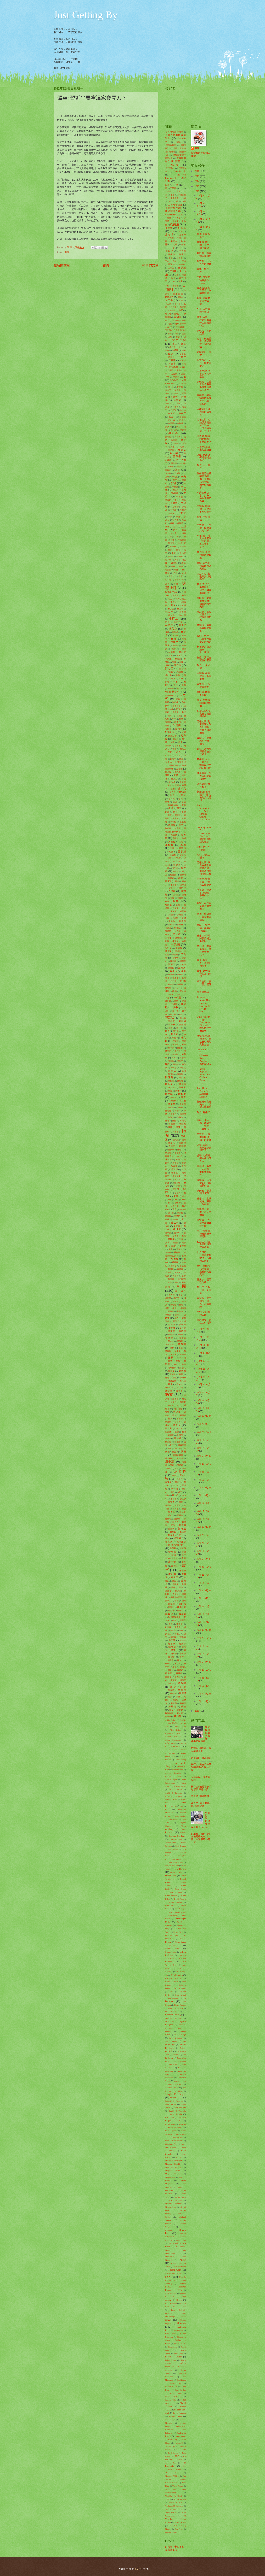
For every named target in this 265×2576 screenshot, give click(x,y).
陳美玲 (176, 1064)
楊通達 (173, 1305)
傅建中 (180, 1150)
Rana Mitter (178, 2330)
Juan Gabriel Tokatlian (174, 2101)
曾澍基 (174, 1173)
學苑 (183, 1558)
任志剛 (168, 314)
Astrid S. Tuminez (173, 1793)
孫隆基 (172, 782)
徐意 (180, 799)
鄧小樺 (174, 1499)
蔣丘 (173, 1492)
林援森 (176, 645)
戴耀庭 (182, 1614)
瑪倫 (170, 1384)
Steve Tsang (172, 2439)
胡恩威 (168, 746)
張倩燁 (172, 891)
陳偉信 (180, 1074)
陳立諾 (168, 1051)
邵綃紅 (171, 672)
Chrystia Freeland (172, 1866)
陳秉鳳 (171, 1061)
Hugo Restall (180, 1995)
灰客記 (182, 360)
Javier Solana (171, 2041)
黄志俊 (171, 1279)
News (168, 2276)
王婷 (184, 261)
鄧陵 (181, 1502)
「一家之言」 (173, 165)
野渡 (170, 1028)
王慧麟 (182, 267)
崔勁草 (178, 858)
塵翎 (167, 1377)
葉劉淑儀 (169, 1344)
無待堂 (176, 1186)
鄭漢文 (183, 1532)
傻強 (177, 1282)
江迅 (171, 354)
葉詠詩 (171, 1341)
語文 (169, 1395)
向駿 (170, 324)
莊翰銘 (180, 984)
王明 (170, 258)
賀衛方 (178, 1203)
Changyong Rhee (176, 1839)
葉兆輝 (172, 1328)
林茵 (173, 639)
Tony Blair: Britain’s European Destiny (202, 1092)
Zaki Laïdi (172, 2526)
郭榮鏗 (182, 1024)
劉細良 (177, 1425)
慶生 (170, 1448)
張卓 (177, 881)
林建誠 (175, 632)
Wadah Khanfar (175, 2502)
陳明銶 (182, 1058)
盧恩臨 (182, 1570)
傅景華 (168, 1159)
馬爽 (181, 842)
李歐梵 (182, 513)
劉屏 (170, 1418)
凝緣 (173, 1555)
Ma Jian (179, 2157)
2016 (197, 171)
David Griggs (180, 1889)
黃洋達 (182, 1246)
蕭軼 (173, 1587)
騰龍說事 (169, 1713)
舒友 (170, 1200)
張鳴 (184, 918)
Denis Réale (170, 1905)
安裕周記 (179, 340)
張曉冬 (171, 925)
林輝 (170, 655)
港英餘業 (176, 1176)
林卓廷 (182, 625)
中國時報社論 (173, 211)
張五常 (176, 871)
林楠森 (182, 649)
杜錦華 (180, 523)
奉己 (183, 573)
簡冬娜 (174, 1654)
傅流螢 (168, 1153)
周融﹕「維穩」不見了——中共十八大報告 (204, 1124)
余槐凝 (180, 423)
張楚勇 (175, 908)
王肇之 (171, 268)
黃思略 (173, 1246)
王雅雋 (171, 264)
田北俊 (177, 304)
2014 (197, 181)
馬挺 (184, 838)
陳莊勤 (182, 1087)
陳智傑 (182, 1094)
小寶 (184, 201)
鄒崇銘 (182, 1367)
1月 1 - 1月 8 (203, 1701)
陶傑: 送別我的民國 (203, 1313)
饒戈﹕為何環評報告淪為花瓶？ (204, 752)
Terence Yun (170, 2463)
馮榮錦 (177, 1216)
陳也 (167, 1031)
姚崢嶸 (175, 712)
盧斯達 (172, 1574)
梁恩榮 (168, 951)
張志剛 (171, 878)
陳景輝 (169, 1094)
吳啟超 (176, 443)
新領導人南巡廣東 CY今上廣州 (204, 650)
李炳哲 (175, 490)
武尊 (181, 662)
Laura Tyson (170, 2131)
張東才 (171, 888)
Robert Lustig (170, 2360)
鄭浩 (173, 1525)
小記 (170, 201)
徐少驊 (182, 792)
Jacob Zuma (170, 2021)
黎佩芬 (177, 1538)
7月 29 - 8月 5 (204, 1464)
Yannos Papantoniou (173, 2509)
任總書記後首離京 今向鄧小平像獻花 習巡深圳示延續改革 (204, 480)
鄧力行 (175, 1495)
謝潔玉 (168, 1634)
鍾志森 (173, 1637)
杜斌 (172, 523)
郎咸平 (173, 759)
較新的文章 (62, 265)
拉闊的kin (178, 580)
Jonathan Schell (180, 2081)
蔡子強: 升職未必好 (201, 1758)
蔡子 (174, 1476)
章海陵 (182, 1143)
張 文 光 (176, 861)
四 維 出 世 (178, 294)
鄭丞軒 (182, 1512)
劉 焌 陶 (177, 1412)
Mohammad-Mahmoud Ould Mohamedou (175, 2250)
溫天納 (177, 1315)
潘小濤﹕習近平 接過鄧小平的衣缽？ (204, 894)
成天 (174, 344)
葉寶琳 (168, 1351)
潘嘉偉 (168, 1469)
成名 (183, 344)
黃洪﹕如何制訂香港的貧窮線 (204, 917)
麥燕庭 (182, 1146)
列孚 (167, 320)
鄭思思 (175, 1522)
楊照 (174, 1308)
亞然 (178, 550)
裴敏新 (179, 1391)
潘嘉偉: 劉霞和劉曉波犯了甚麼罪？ (204, 439)
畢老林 (173, 971)
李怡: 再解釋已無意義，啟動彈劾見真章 (204, 1270)
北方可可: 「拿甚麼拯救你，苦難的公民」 (204, 1256)
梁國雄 (175, 955)
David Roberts (180, 1899)
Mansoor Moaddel (173, 2164)
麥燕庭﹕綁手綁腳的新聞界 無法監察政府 (204, 399)
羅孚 (174, 1667)
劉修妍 (180, 1419)
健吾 (170, 851)
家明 (177, 785)
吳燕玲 (171, 450)
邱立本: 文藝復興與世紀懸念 (204, 576)
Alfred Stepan (170, 1743)
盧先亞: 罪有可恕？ (203, 785)
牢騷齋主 (182, 540)
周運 (181, 566)
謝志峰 (168, 1627)
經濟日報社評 (179, 1321)
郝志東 (177, 828)
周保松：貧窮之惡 (204, 332)
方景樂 (182, 235)
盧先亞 (174, 1566)
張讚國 (168, 931)
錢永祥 (175, 1594)
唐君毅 (168, 772)
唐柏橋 (177, 772)
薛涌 (174, 1620)
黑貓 (170, 1282)
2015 (197, 176)
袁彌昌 (171, 825)
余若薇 (171, 420)
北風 (173, 281)
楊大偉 (171, 1295)
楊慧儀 (171, 1311)
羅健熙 (179, 1673)
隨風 (184, 1601)
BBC (167, 1809)
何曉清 (175, 407)
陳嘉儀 (171, 1107)
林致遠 (176, 636)
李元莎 (171, 467)
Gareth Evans (172, 1948)
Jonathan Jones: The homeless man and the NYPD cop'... (204, 1004)
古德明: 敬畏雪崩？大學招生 (204, 374)
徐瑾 (175, 802)
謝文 (170, 1624)
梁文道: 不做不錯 (200, 1796)
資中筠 (182, 1358)
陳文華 (176, 1041)
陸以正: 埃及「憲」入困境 (204, 1290)
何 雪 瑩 (182, 384)
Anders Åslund (171, 1750)
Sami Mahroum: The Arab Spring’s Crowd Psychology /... (203, 814)
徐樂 (167, 802)
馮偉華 (168, 1216)
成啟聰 (172, 347)
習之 (167, 978)
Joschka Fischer (172, 2087)
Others (179, 2300)
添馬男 (182, 967)
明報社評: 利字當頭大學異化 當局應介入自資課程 (204, 727)
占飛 (180, 281)
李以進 (168, 470)
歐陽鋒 (180, 1458)
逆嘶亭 (168, 828)
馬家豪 (174, 835)
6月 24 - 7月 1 (204, 1503)
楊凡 (183, 1291)
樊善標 (175, 1452)
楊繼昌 (168, 1315)
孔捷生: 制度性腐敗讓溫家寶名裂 (204, 1244)
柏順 (181, 719)
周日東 (171, 556)
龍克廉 (171, 1611)
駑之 (181, 1535)
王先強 (171, 254)
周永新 (168, 560)
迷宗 (181, 825)
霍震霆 (171, 1604)
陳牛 (184, 1044)
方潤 (179, 238)
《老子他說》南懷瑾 (174, 132)
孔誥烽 (182, 228)
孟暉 (180, 576)
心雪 (172, 231)
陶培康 (176, 1132)
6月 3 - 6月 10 (204, 1527)
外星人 (180, 297)
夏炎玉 (174, 779)
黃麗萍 (175, 1276)
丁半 (178, 181)
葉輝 (172, 1348)
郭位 (181, 1014)
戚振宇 (177, 931)
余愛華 (171, 423)
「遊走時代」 (179, 171)
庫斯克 (182, 788)
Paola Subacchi (171, 2303)
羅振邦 (180, 1670)
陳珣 (184, 1071)
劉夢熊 (180, 1435)
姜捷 (184, 712)
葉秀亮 (182, 1328)
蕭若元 (175, 1581)
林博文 (174, 642)
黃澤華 (168, 1272)
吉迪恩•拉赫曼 (179, 320)
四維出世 (169, 297)
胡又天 (176, 739)
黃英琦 (179, 1249)
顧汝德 (168, 1717)
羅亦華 (177, 1664)
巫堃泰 (174, 463)
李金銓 (175, 487)
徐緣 (184, 802)
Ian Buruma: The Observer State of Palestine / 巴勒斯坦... (204, 1056)
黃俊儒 (176, 1243)
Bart (181, 1806)
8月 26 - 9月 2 (204, 1432)
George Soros (170, 1952)
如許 (177, 334)
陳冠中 (180, 1061)
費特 (170, 1203)
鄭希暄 (168, 1519)
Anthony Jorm (177, 1770)
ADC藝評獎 (172, 1723)
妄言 (184, 334)
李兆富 (175, 477)
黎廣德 (172, 1552)
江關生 (182, 357)
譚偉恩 (183, 1680)
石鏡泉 (183, 307)
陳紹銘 (171, 1088)
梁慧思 (183, 961)
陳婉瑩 (180, 1081)
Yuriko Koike (180, 2522)
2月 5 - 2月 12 (204, 1662)
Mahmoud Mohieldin (173, 2161)
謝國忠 (173, 1630)
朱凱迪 (175, 350)
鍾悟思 (182, 1640)
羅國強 (168, 1677)
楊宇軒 (177, 1298)
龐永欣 (171, 1660)
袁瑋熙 (182, 822)
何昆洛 (177, 390)
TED (177, 2456)
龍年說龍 (181, 1607)
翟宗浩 (180, 1388)
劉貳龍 (179, 1429)
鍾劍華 (182, 1643)
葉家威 (171, 1335)
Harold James (177, 1975)
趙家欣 (174, 1402)
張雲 (178, 905)
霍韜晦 (182, 1604)
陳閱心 (174, 1114)
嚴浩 (178, 1697)
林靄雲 (178, 659)
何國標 (174, 397)
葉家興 (180, 1335)
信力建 (180, 689)
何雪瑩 (177, 400)
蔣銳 (167, 1495)
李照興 (174, 503)
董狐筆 (174, 1354)
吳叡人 (183, 447)
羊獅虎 (170, 370)
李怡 (173, 483)
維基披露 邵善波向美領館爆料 (204, 776)
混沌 (196, 148)
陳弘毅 (180, 1048)
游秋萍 (177, 1179)
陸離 (184, 1140)
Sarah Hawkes (180, 2390)
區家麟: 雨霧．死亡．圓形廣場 (204, 245)
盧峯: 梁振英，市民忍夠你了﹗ (204, 963)
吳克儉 (183, 430)
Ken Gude (169, 2117)
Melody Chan (170, 2207)
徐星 (172, 795)
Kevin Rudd (170, 2124)
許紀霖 (168, 1001)
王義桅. (182, 264)
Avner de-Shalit (171, 1799)
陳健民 (169, 1077)
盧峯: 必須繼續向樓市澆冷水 (204, 1158)
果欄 (174, 662)
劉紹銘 (168, 1428)
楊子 (180, 1295)
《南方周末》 (171, 145)
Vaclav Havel (171, 2489)
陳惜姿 (169, 1084)
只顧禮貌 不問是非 (203, 848)
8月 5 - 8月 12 (204, 1456)
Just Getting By (86, 14)
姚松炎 (179, 709)
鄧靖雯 (168, 1505)
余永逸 (183, 410)
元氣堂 (175, 221)
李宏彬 (176, 480)
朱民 (181, 347)
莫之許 (177, 988)
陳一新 (179, 1028)
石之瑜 (174, 307)
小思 (184, 198)
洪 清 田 (177, 722)
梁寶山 (171, 968)
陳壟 (174, 1121)
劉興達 (168, 1442)
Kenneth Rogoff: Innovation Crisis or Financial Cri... (203, 1076)
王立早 (182, 251)
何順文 (168, 403)
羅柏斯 (183, 1667)
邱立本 (177, 665)
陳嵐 (170, 1091)
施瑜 (174, 719)
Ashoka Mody (180, 1786)
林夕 (173, 605)
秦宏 (170, 815)
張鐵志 (177, 928)
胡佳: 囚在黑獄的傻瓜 (203, 310)
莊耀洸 (168, 988)
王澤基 (173, 271)
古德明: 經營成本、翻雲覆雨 (204, 676)
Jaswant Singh (179, 2034)
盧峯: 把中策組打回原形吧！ (204, 703)
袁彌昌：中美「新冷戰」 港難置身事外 (204, 1170)
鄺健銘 (171, 1657)
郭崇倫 (182, 1021)
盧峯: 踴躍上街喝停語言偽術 (204, 458)
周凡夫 (182, 553)
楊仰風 (168, 1298)
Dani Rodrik (180, 1869)
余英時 (182, 420)
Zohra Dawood (171, 2532)
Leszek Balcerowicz (173, 2141)
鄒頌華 (171, 1371)
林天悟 (169, 612)
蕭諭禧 (168, 1590)
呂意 (176, 460)
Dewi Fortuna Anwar (177, 1912)
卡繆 (167, 286)
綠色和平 (169, 1388)
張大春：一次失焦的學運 (204, 262)
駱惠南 (171, 1607)
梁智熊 (176, 958)
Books (183, 1832)
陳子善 (176, 1031)
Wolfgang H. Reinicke (174, 2506)
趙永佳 (175, 1399)
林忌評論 (178, 622)
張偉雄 (176, 895)
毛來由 (174, 241)
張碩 (167, 918)
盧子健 (172, 1561)
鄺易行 (183, 1654)
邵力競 (169, 668)
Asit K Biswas (175, 1789)
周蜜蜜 (168, 570)
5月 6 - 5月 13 (204, 1559)
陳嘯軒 (177, 1111)
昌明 (167, 584)
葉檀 (181, 1348)
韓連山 (174, 1650)
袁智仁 (173, 822)
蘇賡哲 (183, 1703)
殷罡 (184, 812)
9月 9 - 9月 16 (204, 1416)
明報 (175, 584)
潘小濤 (169, 1461)
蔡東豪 (168, 1482)
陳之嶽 (174, 1034)
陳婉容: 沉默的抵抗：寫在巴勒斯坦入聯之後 (204, 1040)
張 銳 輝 (176, 865)
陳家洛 (172, 1071)
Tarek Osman (173, 2453)
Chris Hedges (180, 1846)
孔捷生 (174, 224)
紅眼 (184, 732)
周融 (176, 569)
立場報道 (171, 310)
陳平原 (171, 1048)
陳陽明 (173, 1097)
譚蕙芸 (182, 1683)
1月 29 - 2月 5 (204, 1670)
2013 (197, 186)
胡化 (173, 742)
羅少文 (180, 1660)
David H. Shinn (175, 1892)
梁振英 (178, 951)
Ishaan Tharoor (180, 2005)
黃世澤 (177, 1229)
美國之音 (172, 736)
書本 (184, 805)
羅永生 (168, 1664)
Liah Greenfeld (171, 2144)
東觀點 (174, 602)
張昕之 (183, 885)
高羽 (172, 848)
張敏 (172, 898)
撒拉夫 (178, 1448)
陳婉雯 (171, 1081)
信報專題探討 (171, 696)
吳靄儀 (182, 450)
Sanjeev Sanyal (171, 2386)
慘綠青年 (172, 1381)
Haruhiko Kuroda (173, 1978)
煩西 (176, 1318)
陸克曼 (176, 1140)
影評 (172, 1445)
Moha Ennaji (181, 2240)
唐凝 (175, 775)
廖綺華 (183, 1378)
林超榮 (173, 649)
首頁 (106, 265)
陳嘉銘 (182, 1104)
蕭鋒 (181, 1587)
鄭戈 (184, 1509)
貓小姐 (178, 1591)
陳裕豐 (183, 1101)
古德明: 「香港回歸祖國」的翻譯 (204, 1137)
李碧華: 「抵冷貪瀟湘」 (204, 685)
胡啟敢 (177, 746)
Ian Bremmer (173, 1998)
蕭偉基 (175, 1584)
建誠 (179, 716)
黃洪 (170, 1249)
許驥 (175, 1007)
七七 (181, 188)
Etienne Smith (180, 1942)
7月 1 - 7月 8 (203, 1495)
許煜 (176, 1001)
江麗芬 (172, 360)
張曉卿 (168, 928)
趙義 (179, 1405)
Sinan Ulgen (170, 2420)
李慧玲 (183, 510)
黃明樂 (171, 1239)
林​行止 (173, 618)
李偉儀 (179, 497)
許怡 (179, 994)
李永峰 (168, 473)
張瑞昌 (174, 911)
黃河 (181, 1239)
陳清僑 (182, 1084)
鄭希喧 (180, 1515)
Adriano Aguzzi (179, 1727)
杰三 (170, 599)
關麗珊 (182, 1693)
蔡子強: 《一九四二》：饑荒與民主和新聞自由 (204, 763)
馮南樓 (180, 1213)
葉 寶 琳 (172, 1325)
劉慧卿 (168, 1438)
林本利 (182, 615)
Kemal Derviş (175, 2114)
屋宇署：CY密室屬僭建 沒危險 (204, 1223)
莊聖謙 (171, 984)
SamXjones (181, 2380)
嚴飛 (170, 1697)
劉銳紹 (177, 1438)
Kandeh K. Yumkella (177, 2111)
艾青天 (174, 374)
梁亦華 (168, 938)
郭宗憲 (183, 1018)
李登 (176, 500)
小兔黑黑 (174, 198)
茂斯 (170, 752)
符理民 (180, 974)
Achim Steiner (170, 1720)
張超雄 (168, 905)
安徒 (178, 337)
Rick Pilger (172, 2347)
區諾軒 (173, 855)
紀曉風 (170, 732)
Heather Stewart (171, 1982)
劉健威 (177, 1422)
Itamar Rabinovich (175, 2008)
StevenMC (178, 2443)
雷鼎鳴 (182, 1371)
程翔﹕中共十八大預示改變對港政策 (204, 639)
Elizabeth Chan (171, 1935)
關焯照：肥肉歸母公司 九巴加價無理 (204, 1302)
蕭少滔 (175, 1577)
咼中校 (175, 702)
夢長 (175, 1378)
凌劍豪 (179, 769)
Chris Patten (173, 1849)
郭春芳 (171, 1021)
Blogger (139, 2569)
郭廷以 (169, 1017)
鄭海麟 (182, 1525)
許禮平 (174, 1004)
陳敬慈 (173, 1101)
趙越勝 (170, 1405)
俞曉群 (171, 689)
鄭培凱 (182, 1528)
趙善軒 (183, 1402)
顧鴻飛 (177, 1716)
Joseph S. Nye (176, 2097)
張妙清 (183, 875)
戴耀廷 (169, 1614)
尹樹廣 (177, 218)
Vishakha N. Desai (173, 2496)
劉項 (184, 1432)
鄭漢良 (171, 1535)
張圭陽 (173, 875)
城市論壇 (176, 706)
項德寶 (183, 1209)
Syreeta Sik (170, 2446)
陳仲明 (177, 1051)
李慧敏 (171, 513)
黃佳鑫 (175, 1236)
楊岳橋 (175, 1301)
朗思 (167, 812)
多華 (170, 334)
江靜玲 (171, 357)
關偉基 (171, 1690)
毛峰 (175, 244)
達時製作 (172, 1368)
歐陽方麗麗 (178, 1455)
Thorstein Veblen (172, 2476)
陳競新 (182, 1124)
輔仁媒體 (178, 1408)
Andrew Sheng (180, 1760)
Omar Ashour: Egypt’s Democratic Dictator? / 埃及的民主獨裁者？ (204, 1024)
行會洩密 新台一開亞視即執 (204, 363)
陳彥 (167, 1064)
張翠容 (175, 918)
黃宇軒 (177, 1233)
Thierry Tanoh (172, 2473)
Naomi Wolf (174, 2270)
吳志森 (173, 433)
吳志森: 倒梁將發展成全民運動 (204, 938)
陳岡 (174, 1058)
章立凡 (171, 1143)
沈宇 (175, 527)
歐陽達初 (169, 1458)
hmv (171, 1992)
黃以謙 (168, 1233)
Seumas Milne (171, 2400)
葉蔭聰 (182, 1344)
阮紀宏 (182, 543)
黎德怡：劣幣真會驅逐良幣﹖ (204, 628)
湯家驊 (177, 1183)
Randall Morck (171, 2333)
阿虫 (167, 682)
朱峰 (167, 350)
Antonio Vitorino (173, 1776)
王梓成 (175, 261)
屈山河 (168, 580)
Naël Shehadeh (180, 2267)
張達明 (171, 915)
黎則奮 (173, 1548)
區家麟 (182, 851)
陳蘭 (170, 1127)
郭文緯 (173, 1014)
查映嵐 (168, 722)
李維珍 (176, 507)
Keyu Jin (182, 2124)
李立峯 (177, 473)
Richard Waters (180, 2343)
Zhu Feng (179, 2529)
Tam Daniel (181, 2449)
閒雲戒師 (174, 1206)
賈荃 (170, 1361)
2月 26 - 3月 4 (204, 1638)
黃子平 (175, 1219)
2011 (197, 1711)
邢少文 (171, 543)
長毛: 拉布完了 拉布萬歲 (203, 301)
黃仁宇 (174, 1223)
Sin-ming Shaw (175, 2416)
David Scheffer (175, 1902)
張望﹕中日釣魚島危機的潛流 (204, 906)
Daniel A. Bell (176, 1872)
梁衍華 (168, 948)
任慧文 (177, 314)
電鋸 (181, 1374)
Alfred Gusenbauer (173, 1740)
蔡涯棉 (174, 1489)
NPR (180, 2290)
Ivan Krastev (171, 2011)
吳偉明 (174, 440)
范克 (178, 752)
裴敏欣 (168, 1391)
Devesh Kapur (180, 1909)
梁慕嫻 (173, 961)
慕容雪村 (182, 1445)
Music (183, 2260)
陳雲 (183, 1097)
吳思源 (168, 437)
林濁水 (179, 655)
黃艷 (184, 1276)
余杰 (171, 416)
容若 (173, 789)
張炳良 (182, 888)
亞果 (170, 550)
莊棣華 (183, 981)
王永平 (169, 251)
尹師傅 (168, 218)
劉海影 (168, 1422)
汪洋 (167, 527)
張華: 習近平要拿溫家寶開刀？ (204, 1147)
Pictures (181, 2323)
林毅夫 (182, 652)
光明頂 (177, 317)
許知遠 (177, 997)
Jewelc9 (176, 2054)
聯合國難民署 (174, 1617)
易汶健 (175, 595)
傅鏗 (178, 1159)
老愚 (179, 370)
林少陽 (182, 612)
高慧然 (182, 848)
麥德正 (171, 1146)
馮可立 (171, 1213)
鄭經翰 (173, 1532)
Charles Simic (170, 1842)
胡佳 (180, 742)
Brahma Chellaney (177, 1836)
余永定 (173, 410)
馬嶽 (183, 845)
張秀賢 (168, 881)
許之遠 (183, 991)
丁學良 (173, 188)
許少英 (170, 994)
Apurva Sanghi (171, 1780)
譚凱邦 (171, 1683)
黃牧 (167, 1242)
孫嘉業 (182, 782)
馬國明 (171, 842)
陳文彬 (175, 1038)
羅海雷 (168, 1673)
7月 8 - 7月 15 (204, 1487)
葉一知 (182, 1324)
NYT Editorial (171, 2293)
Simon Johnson (179, 2413)
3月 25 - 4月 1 (204, 1606)
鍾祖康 (171, 1643)
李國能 (168, 500)
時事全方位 (173, 805)
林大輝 (183, 605)
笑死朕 (178, 815)
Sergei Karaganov (173, 2396)
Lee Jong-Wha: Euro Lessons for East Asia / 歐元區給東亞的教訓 (204, 834)
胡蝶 (174, 749)
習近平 (175, 978)
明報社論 (171, 592)
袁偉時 (175, 818)
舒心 (177, 1200)
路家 (176, 1364)
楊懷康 (180, 1311)
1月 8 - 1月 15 (204, 1693)
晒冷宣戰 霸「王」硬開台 (204, 984)
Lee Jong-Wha (177, 2137)
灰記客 (172, 363)
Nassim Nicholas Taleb (174, 2273)
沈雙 (172, 540)
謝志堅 (177, 1627)
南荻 (178, 699)
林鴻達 (168, 659)
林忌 (167, 622)
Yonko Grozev (171, 2512)
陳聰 (167, 1121)
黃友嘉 (176, 1226)
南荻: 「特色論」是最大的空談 (204, 928)
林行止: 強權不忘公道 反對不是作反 (201, 1788)
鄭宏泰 (171, 1515)
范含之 (168, 755)
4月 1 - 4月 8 (203, 1598)
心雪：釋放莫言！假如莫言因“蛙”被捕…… (204, 343)
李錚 (178, 517)
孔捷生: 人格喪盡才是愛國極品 (204, 713)
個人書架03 (203, 992)
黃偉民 (177, 1252)
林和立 (172, 628)
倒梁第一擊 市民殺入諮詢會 (204, 1212)
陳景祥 (178, 1091)
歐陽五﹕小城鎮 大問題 (204, 1192)
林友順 (180, 609)
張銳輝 (182, 921)
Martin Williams (175, 2200)
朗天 (179, 808)
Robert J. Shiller (173, 2357)
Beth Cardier (180, 1816)
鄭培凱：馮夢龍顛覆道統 (204, 254)
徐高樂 (171, 799)
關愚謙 (173, 1693)
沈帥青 (174, 533)
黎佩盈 (169, 1542)
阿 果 (173, 679)
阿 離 (181, 679)
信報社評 (172, 692)
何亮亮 (175, 393)
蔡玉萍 (179, 1479)
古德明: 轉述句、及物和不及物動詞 (204, 509)
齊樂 (167, 1412)
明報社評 (175, 585)
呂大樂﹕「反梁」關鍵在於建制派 (204, 528)
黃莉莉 (175, 1262)
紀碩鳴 (178, 729)
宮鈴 (170, 785)
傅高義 (177, 1153)
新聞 (181, 1286)
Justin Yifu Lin (180, 2107)
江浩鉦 (182, 354)
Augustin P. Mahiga (173, 1796)
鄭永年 (171, 1512)
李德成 (173, 510)
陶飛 (178, 1127)
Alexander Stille (172, 1733)
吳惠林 (174, 447)
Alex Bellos (175, 1730)
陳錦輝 (171, 1117)
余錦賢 (168, 427)
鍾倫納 (182, 1637)
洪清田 (177, 725)
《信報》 (178, 142)
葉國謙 (182, 1338)
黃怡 (184, 1236)
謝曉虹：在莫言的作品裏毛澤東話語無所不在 (204, 386)
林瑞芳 (171, 652)
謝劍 (181, 1630)
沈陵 (170, 537)
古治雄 (176, 286)
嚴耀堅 (175, 1700)
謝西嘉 (179, 1624)
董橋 (171, 1357)
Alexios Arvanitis (173, 1736)
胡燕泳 (183, 749)
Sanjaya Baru (175, 2383)
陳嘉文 (171, 1104)
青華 (184, 685)
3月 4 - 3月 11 (204, 1630)
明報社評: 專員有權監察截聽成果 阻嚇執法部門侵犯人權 (204, 868)
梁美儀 (175, 944)
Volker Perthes (180, 2499)
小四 (172, 195)
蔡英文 (175, 1485)
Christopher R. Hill (175, 1862)
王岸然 (182, 254)
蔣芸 (180, 1492)
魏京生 (182, 1657)
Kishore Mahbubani (175, 2127)
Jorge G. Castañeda (175, 2084)
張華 (67, 252)
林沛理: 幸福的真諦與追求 (204, 555)
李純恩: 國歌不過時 (203, 693)
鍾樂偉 (172, 1647)
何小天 (171, 387)
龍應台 (180, 1611)
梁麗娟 (182, 965)
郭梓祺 (171, 1024)
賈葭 (178, 1361)
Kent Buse (179, 2121)
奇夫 (175, 573)
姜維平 (170, 716)
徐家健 (182, 795)
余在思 (182, 413)
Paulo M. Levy (179, 2307)
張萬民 (183, 911)
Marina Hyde (170, 2177)
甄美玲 (180, 1384)
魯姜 (167, 1538)
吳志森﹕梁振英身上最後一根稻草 (204, 1201)
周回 (176, 560)
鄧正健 (183, 1499)
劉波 (174, 1415)
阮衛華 (173, 546)
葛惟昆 (177, 1351)
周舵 (173, 566)
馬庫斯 (175, 838)
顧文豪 (180, 1713)
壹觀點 (175, 1163)
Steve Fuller (181, 2436)
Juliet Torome (170, 2104)
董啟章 (183, 1354)
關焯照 (182, 1690)
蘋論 (183, 1706)
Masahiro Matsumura (173, 2204)
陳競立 (171, 1124)
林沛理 (169, 625)
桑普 (175, 812)
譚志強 (174, 1680)
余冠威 (182, 417)
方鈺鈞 (170, 238)
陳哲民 (183, 1068)
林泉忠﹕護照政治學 (204, 1281)
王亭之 (179, 258)
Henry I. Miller (180, 1988)
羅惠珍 (177, 1677)
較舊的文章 (150, 265)
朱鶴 (184, 350)
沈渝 (177, 537)
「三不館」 (170, 168)
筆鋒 (175, 1196)
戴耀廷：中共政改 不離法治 (204, 741)
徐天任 (172, 792)
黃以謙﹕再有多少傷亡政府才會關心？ (204, 950)
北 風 (173, 278)
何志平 (168, 390)
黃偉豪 (174, 1259)
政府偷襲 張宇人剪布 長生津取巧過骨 (204, 497)
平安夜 (168, 304)
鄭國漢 (171, 1529)
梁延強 (175, 941)
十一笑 (168, 191)
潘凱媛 (180, 1465)
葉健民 (169, 1338)
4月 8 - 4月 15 (204, 1590)
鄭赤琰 (177, 1519)
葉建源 (171, 1331)
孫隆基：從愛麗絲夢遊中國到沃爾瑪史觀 (204, 602)
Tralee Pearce (177, 2486)
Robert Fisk (178, 2353)
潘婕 (172, 1465)
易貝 (184, 595)
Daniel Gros (170, 1875)
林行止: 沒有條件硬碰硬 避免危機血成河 (201, 1767)
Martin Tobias (180, 2197)
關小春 (183, 1687)
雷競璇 (173, 1374)
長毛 (178, 675)
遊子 (184, 1364)
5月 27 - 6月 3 (204, 1535)
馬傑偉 (169, 845)
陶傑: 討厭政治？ (203, 236)
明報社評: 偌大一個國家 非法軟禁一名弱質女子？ (204, 541)
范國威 (177, 755)
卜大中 (177, 191)
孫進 (183, 779)
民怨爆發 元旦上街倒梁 (204, 1321)
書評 (170, 808)
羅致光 (171, 1670)
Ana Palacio (176, 1746)
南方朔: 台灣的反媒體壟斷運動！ (204, 1234)
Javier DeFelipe (175, 2038)
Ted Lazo (179, 2459)
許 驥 (174, 991)
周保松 (174, 563)
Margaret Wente (172, 2170)
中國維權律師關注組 (174, 215)
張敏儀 (180, 898)
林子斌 (171, 609)
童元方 (177, 1193)
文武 (180, 231)
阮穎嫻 (183, 546)
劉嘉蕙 (171, 1435)
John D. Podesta (179, 2061)
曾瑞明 (174, 1169)
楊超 (167, 1308)
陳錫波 (180, 1117)
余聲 (178, 427)
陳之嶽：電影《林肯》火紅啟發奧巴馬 (204, 616)
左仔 (181, 301)
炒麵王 (168, 665)
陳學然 (183, 1114)
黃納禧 (168, 1253)
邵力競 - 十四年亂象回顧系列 (174, 2548)
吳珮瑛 (177, 437)
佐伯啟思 (174, 380)
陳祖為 (171, 1074)
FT (180, 1945)
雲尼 (174, 1209)
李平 (177, 470)
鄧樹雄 (177, 1505)
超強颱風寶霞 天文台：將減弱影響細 (204, 1104)
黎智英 (182, 1548)
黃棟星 (174, 1266)
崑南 (170, 858)
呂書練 (168, 460)
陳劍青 (168, 1111)
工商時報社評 (175, 205)
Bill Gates (173, 1819)
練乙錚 (180, 1471)
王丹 (181, 248)
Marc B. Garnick (173, 2167)
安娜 (170, 337)
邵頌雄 (180, 672)
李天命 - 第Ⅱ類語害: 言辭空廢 (200, 1804)
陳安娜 (175, 1054)
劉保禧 (183, 1415)
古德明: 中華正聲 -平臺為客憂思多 (204, 882)
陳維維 (180, 1107)
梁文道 (177, 934)
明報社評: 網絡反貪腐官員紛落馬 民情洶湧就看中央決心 (204, 425)
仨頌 (176, 275)
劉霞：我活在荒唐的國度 (204, 659)
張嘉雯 (180, 915)
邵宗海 (182, 669)
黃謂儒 (177, 1272)
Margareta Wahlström (173, 2174)
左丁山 (169, 300)
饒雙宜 (180, 1710)
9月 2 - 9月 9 (203, 1424)
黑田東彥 (182, 1279)
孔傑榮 (168, 228)
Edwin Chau (178, 1932)
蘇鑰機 (172, 1706)
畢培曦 (171, 974)
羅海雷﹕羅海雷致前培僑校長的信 (204, 1183)
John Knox (172, 2064)
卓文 (174, 553)
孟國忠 (171, 576)
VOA (167, 2499)
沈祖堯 (183, 533)
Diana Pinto (172, 1915)
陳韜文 (182, 1120)
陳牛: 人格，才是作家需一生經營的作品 (204, 321)
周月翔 (180, 556)
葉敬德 (180, 1341)
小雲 (177, 201)
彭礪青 (174, 1166)
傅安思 (171, 1150)
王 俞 (183, 245)
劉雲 (177, 1432)
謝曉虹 (177, 1634)
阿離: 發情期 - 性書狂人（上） (204, 280)
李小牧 (183, 463)
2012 (197, 191)
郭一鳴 (175, 1011)
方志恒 (169, 234)
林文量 (171, 615)
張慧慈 (171, 921)
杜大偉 (175, 520)
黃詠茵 (183, 1266)
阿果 (175, 682)
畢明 (183, 971)
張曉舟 (180, 925)
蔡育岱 (178, 1482)
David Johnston (171, 1895)
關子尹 (173, 1687)
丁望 (175, 185)
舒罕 (184, 1200)
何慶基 (177, 403)
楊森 (181, 1305)
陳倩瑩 (174, 1068)
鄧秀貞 (171, 1502)
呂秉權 (177, 456)
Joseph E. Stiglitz (175, 2094)
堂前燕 (183, 855)
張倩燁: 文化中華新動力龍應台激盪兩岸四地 (204, 588)
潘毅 (176, 1469)
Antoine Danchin (173, 1773)
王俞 (167, 261)
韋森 (181, 759)
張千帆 (175, 868)
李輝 (170, 517)
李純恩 (174, 493)
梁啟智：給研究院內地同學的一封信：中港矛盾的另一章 (200, 1838)
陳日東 (175, 1044)
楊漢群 (183, 1308)
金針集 (168, 675)
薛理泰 (182, 1620)
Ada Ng (183, 1720)
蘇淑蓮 (174, 1703)
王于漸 (171, 248)
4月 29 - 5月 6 (204, 1567)
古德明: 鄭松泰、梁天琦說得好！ (201, 1749)
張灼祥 (180, 878)
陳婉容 (182, 1077)
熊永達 (183, 1381)
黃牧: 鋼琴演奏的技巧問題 (204, 974)
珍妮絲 (168, 729)
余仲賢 (171, 413)
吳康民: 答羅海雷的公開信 (204, 412)
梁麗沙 (171, 964)
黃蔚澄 (180, 1269)
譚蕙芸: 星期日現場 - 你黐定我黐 (204, 290)
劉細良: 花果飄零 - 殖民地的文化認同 (204, 796)
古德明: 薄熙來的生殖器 (204, 448)
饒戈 (171, 1710)
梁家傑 (178, 948)
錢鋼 (176, 1601)
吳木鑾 (174, 430)
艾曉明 (176, 377)
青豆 (175, 685)
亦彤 (181, 310)
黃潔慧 (171, 1269)
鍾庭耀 (172, 1640)
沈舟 (175, 530)
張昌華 (174, 885)
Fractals (172, 1945)
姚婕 (167, 712)
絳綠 (184, 1196)
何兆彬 (180, 387)
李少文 (180, 467)
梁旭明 (178, 938)
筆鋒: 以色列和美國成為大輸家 (204, 566)
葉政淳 (182, 1331)
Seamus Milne (175, 2393)
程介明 (176, 1189)
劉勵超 (177, 1442)
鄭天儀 (175, 1509)
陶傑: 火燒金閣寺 (203, 856)
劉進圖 (168, 1432)
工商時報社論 (173, 208)
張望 (167, 901)
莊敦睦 (174, 981)
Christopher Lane (179, 1859)
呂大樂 (174, 453)
